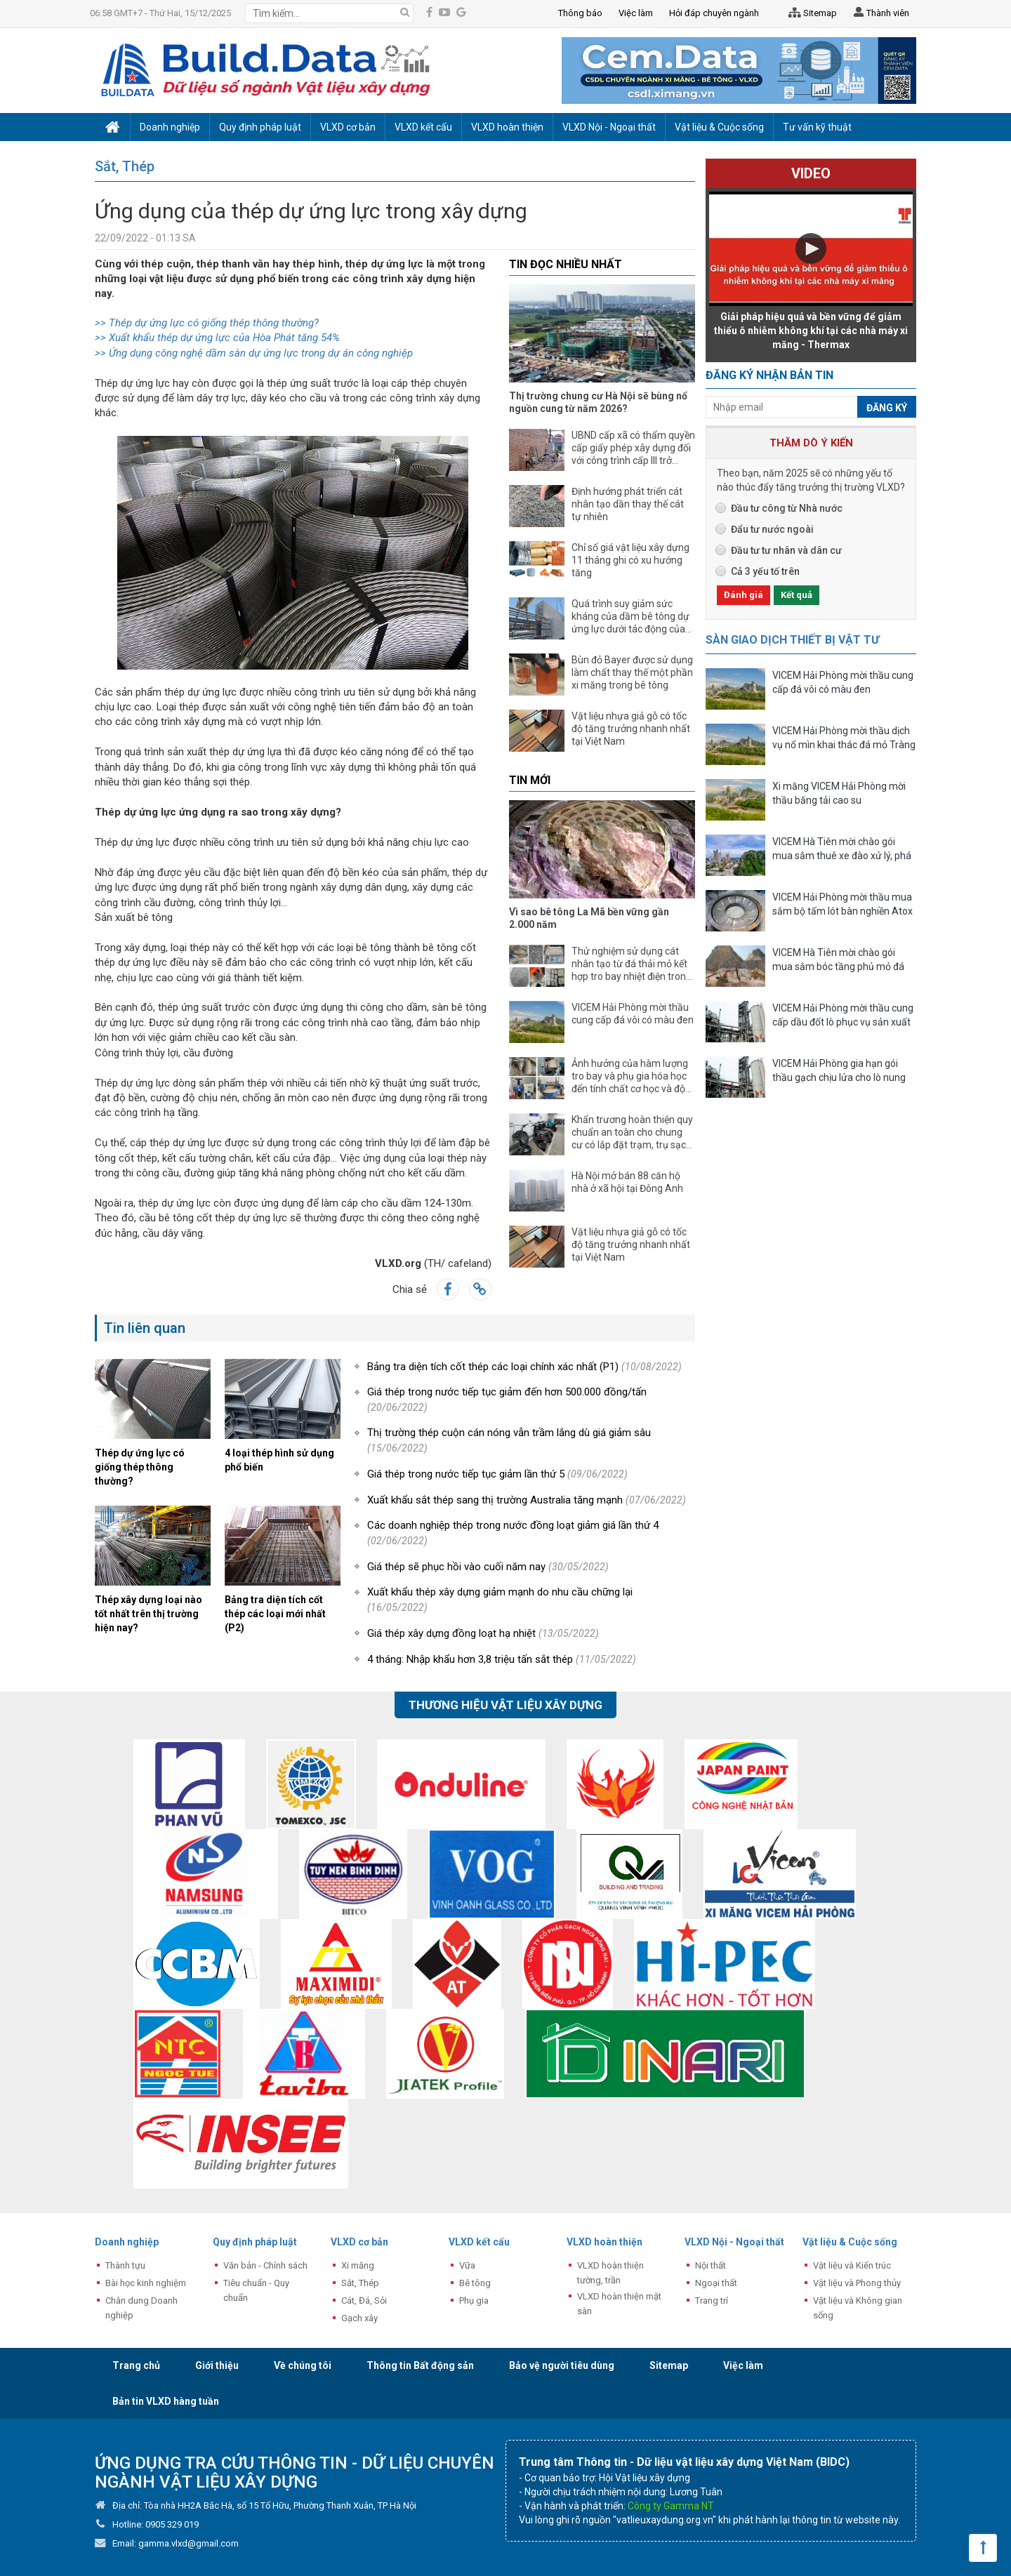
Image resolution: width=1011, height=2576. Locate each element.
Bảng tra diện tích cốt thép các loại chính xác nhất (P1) (524, 1366)
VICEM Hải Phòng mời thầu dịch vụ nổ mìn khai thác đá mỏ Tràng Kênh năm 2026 (844, 739)
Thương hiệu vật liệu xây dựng (505, 1705)
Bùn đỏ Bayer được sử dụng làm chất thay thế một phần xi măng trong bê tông (632, 672)
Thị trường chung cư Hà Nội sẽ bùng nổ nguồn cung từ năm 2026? (598, 402)
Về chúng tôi (302, 2365)
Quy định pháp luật (255, 2242)
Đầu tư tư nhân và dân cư (786, 550)
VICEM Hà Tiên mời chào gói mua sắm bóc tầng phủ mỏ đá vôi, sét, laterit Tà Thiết (838, 961)
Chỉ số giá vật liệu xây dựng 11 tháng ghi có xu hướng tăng (630, 560)
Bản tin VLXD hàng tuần (165, 2401)
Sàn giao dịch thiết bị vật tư (792, 639)
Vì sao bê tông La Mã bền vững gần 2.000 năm (589, 918)
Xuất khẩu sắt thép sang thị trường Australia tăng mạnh (526, 1500)
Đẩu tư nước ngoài (772, 529)
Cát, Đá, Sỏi (364, 2300)
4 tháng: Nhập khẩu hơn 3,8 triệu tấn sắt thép (501, 1659)
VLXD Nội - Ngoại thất (734, 2242)
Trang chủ (136, 2365)
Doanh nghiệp (127, 2242)
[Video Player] (811, 249)
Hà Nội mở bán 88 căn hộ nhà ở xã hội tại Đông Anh (627, 1182)
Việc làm (743, 2365)
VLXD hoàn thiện (604, 2242)
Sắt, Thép (124, 166)
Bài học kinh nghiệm (145, 2283)
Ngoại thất (716, 2283)
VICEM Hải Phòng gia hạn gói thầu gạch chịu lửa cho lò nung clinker (839, 1072)
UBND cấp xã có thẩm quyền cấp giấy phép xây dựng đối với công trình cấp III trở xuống (633, 448)
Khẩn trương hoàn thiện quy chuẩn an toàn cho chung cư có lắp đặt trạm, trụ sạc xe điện (632, 1132)
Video (811, 173)
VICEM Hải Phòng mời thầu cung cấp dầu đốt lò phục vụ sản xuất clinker (842, 1016)
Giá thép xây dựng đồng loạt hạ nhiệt (483, 1633)
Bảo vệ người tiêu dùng (561, 2365)
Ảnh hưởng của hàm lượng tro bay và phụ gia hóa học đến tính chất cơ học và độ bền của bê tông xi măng (629, 1076)
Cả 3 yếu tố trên (765, 571)
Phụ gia (474, 2300)
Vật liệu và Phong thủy (857, 2283)
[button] (810, 248)
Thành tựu (125, 2265)
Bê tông (475, 2283)
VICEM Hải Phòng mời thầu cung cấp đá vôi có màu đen (632, 1013)
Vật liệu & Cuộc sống (849, 2242)
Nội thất (710, 2265)
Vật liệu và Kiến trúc (852, 2265)
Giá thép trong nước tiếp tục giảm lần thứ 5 (497, 1474)
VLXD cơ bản (359, 2242)
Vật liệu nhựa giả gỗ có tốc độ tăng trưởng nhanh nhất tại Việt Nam (630, 728)
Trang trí (711, 2300)
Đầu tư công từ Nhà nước (786, 508)
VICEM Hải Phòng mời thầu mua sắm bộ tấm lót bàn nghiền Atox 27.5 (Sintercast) (842, 905)
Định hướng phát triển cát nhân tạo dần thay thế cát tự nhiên (627, 504)
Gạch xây (359, 2318)
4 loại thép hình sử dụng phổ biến (279, 1460)
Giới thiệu (217, 2365)
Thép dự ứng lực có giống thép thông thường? (140, 1467)
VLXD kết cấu (479, 2242)
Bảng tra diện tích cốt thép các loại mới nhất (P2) (275, 1613)
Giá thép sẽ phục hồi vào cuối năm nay (488, 1566)
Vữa (467, 2265)
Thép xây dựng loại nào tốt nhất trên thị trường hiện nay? (148, 1613)
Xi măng (357, 2265)
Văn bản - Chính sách (265, 2265)
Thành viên (880, 14)
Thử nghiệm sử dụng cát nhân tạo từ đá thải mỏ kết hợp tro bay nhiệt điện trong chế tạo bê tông (631, 964)
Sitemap (810, 13)
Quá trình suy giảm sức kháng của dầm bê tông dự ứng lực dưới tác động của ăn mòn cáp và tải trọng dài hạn (631, 616)
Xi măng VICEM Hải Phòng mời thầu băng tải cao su (839, 793)
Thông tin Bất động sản (420, 2365)
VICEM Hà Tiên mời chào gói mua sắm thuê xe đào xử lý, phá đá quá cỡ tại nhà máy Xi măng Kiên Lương (841, 850)
